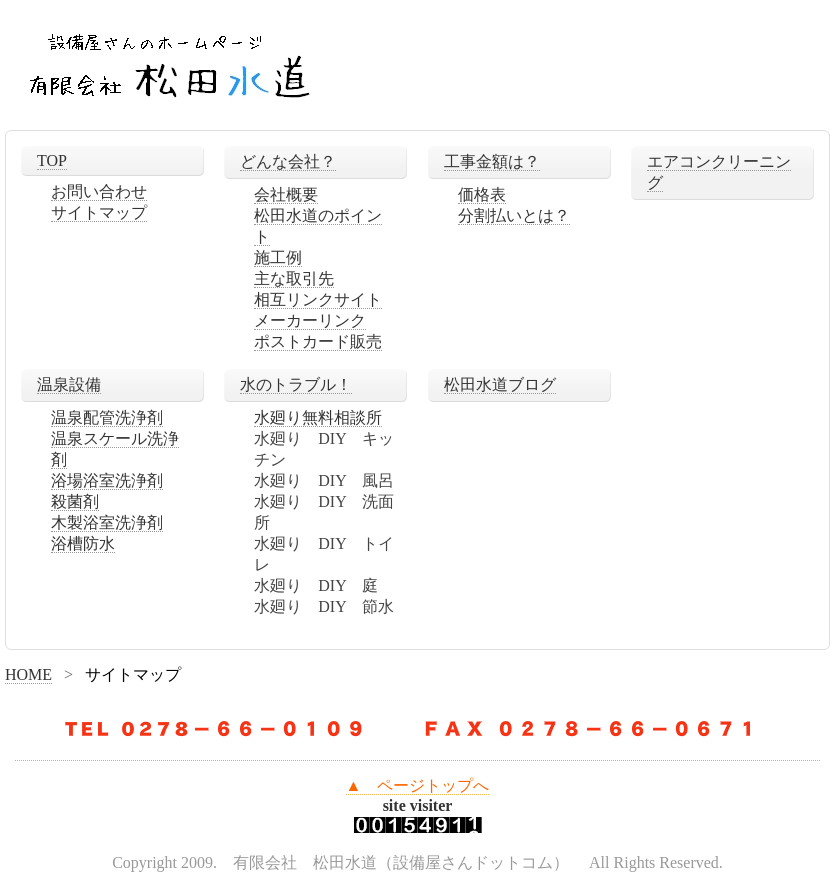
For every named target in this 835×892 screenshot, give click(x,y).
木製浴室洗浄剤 (107, 522)
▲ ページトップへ (418, 785)
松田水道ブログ (500, 384)
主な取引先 (294, 278)
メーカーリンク (310, 320)
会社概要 (286, 194)
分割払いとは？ (514, 215)
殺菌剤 (75, 501)
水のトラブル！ (296, 384)
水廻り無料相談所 (318, 417)
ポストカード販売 (318, 341)
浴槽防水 (83, 543)
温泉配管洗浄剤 (107, 417)
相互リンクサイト (318, 299)
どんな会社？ (288, 161)
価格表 (482, 194)
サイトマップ (99, 212)
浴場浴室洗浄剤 (107, 480)
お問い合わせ (99, 191)
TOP (52, 160)
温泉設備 (69, 384)
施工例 (278, 257)
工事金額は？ (492, 161)
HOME (28, 674)
